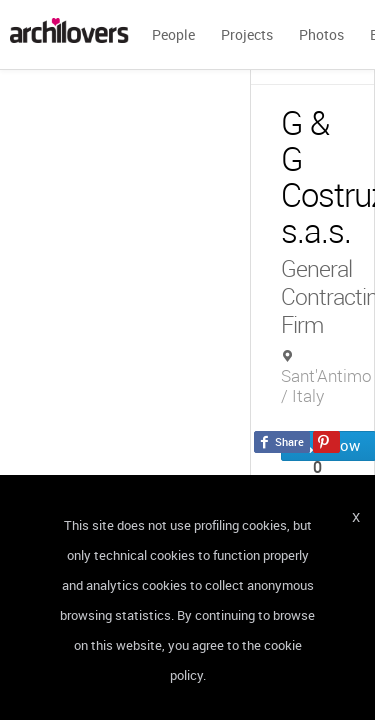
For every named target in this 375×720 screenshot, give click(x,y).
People (173, 34)
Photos (321, 34)
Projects (247, 34)
